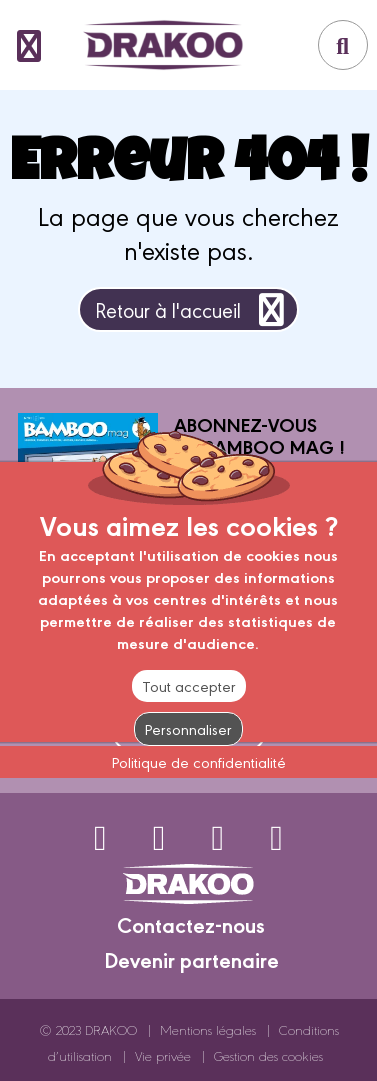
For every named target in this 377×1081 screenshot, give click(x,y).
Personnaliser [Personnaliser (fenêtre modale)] (188, 728)
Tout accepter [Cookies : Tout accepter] (189, 685)
